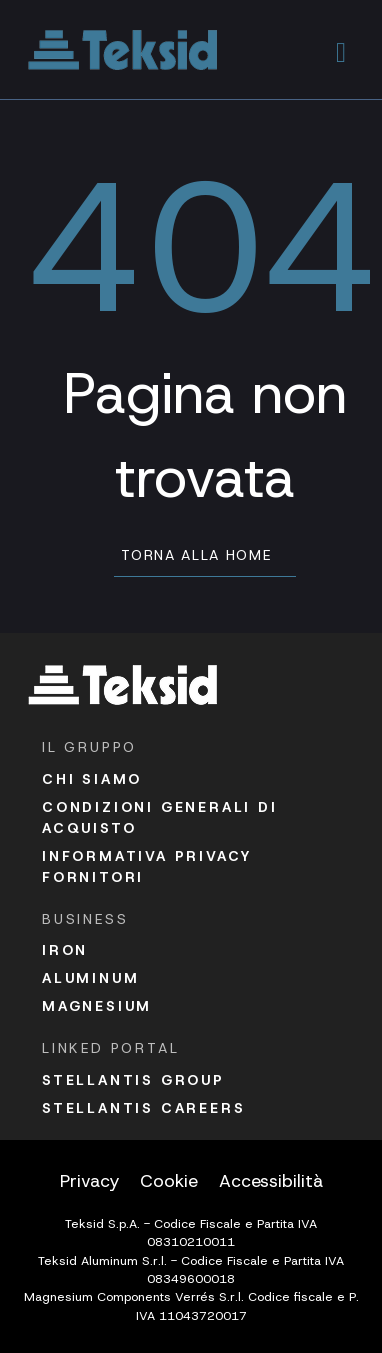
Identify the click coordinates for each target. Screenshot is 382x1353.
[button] (341, 50)
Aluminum (90, 978)
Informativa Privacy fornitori (147, 866)
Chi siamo (92, 779)
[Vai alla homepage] (123, 50)
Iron (65, 950)
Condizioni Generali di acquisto (160, 817)
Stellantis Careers (143, 1108)
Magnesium (97, 1006)
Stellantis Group (133, 1080)
